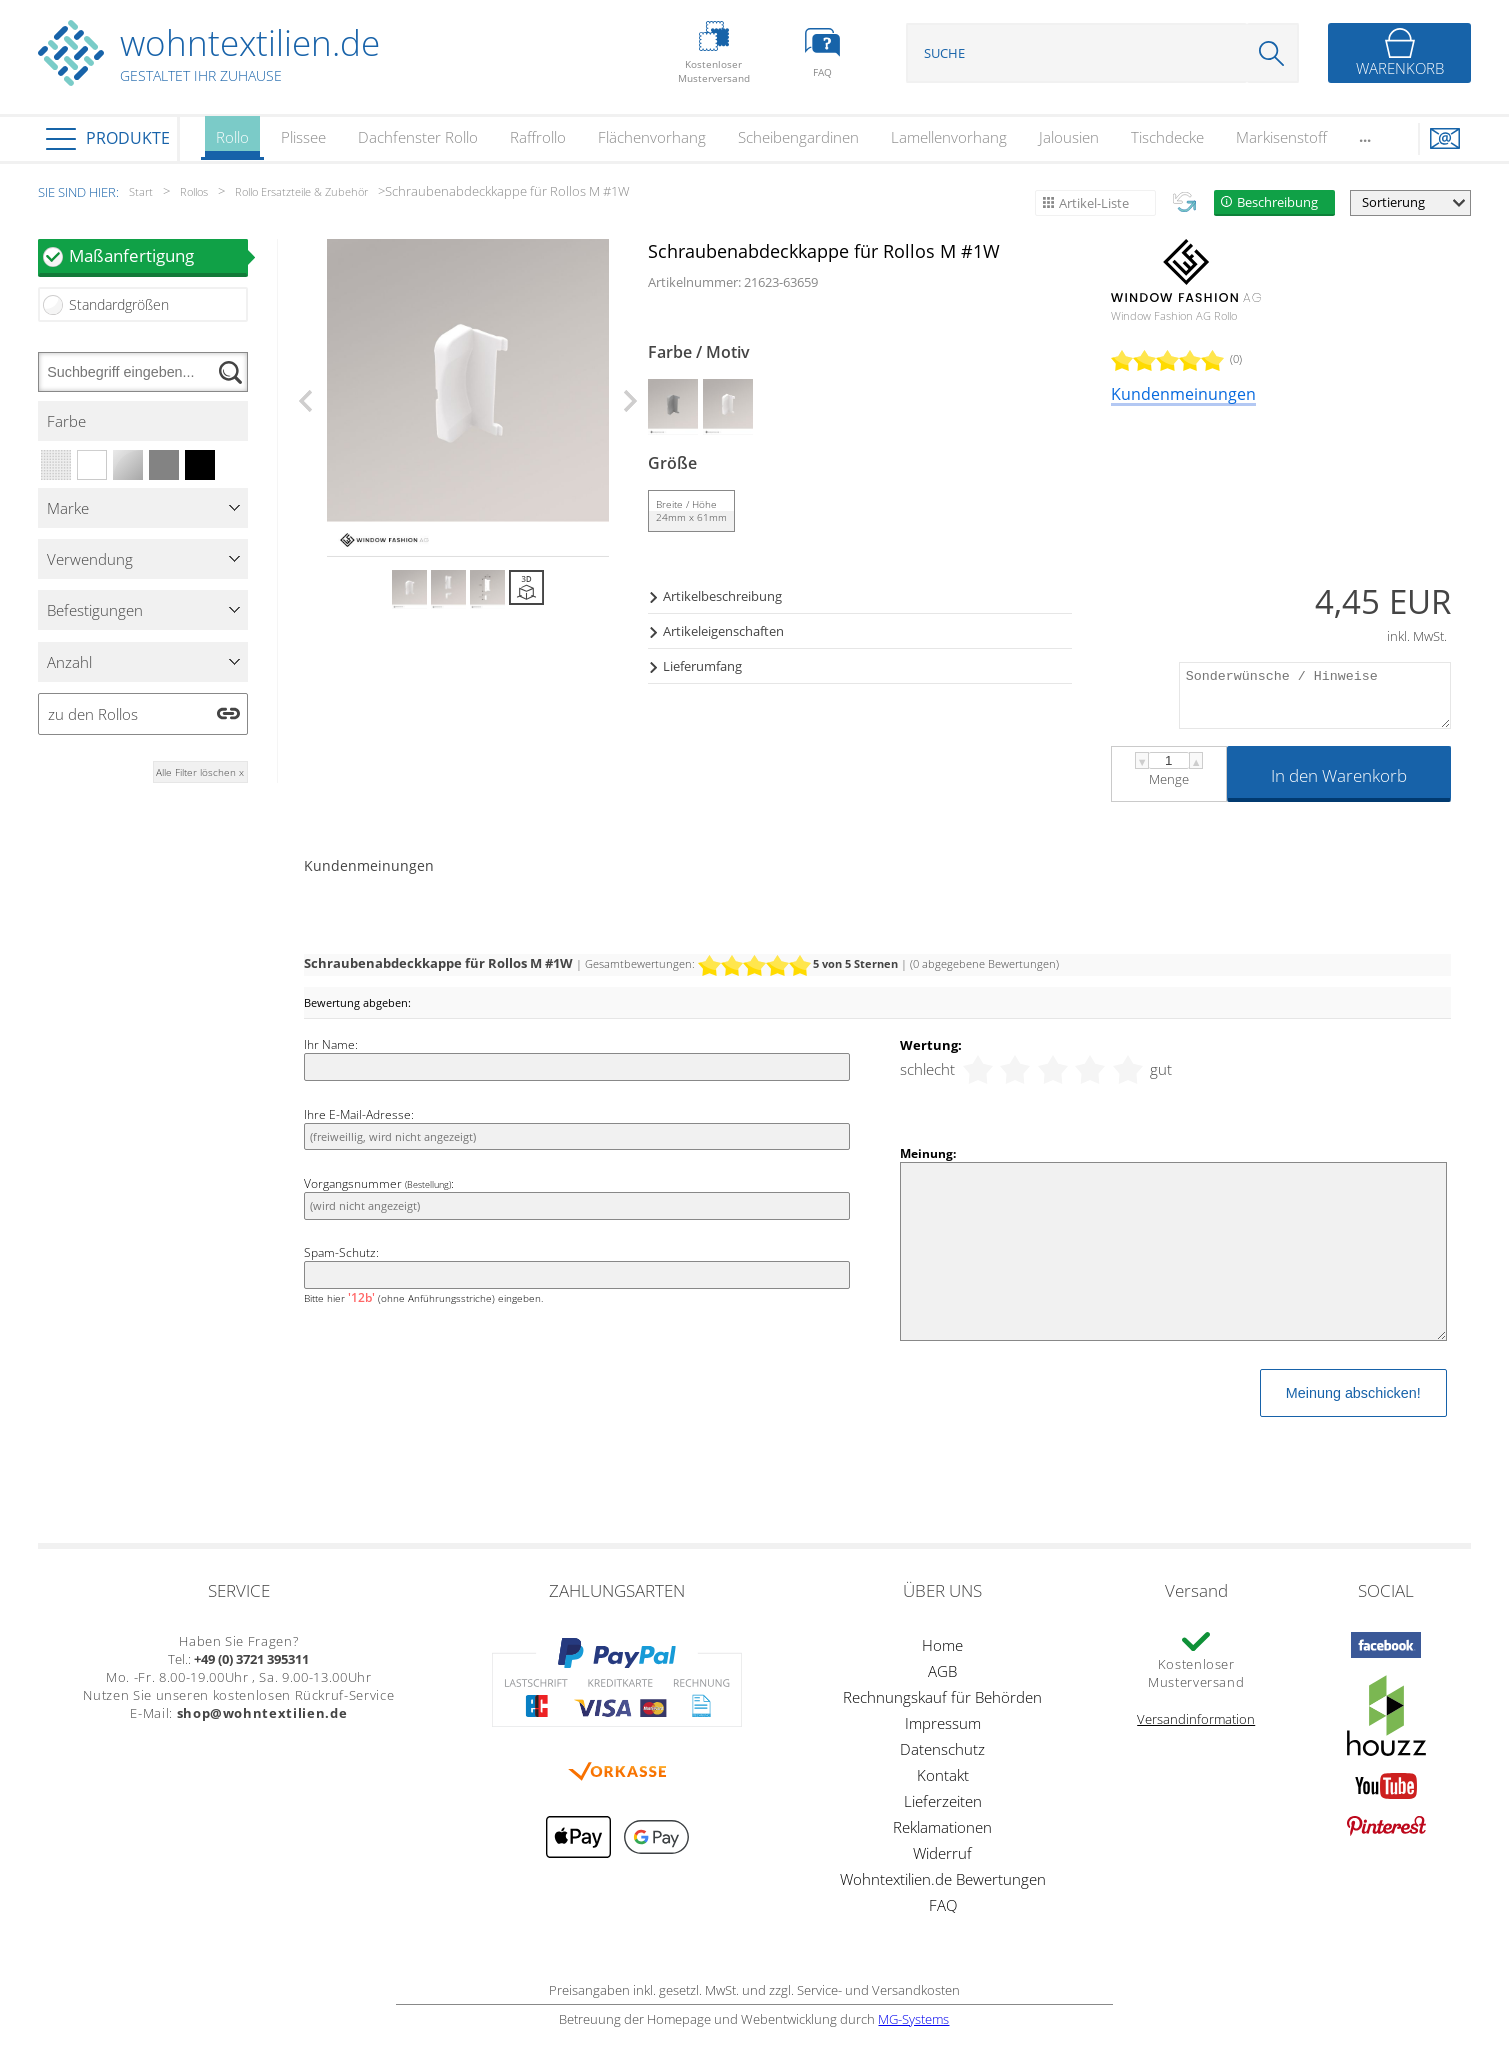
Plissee (303, 137)
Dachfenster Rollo (418, 137)
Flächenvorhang (652, 137)
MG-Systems (913, 2019)
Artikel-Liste (1094, 203)
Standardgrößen (119, 304)
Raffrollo (538, 137)
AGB (942, 1671)
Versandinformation (1196, 1719)
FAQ (943, 1905)
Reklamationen (942, 1827)
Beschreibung (1277, 202)
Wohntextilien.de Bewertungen (943, 1879)
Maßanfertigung (159, 255)
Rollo (232, 143)
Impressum (943, 1723)
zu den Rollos (93, 714)
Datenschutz (942, 1749)
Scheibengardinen (798, 137)
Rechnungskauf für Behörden (942, 1697)
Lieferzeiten (943, 1801)
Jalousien (1069, 137)
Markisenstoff (1281, 137)
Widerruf (942, 1853)
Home (942, 1645)
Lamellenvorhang (949, 137)
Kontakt (943, 1775)
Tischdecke (1167, 137)
